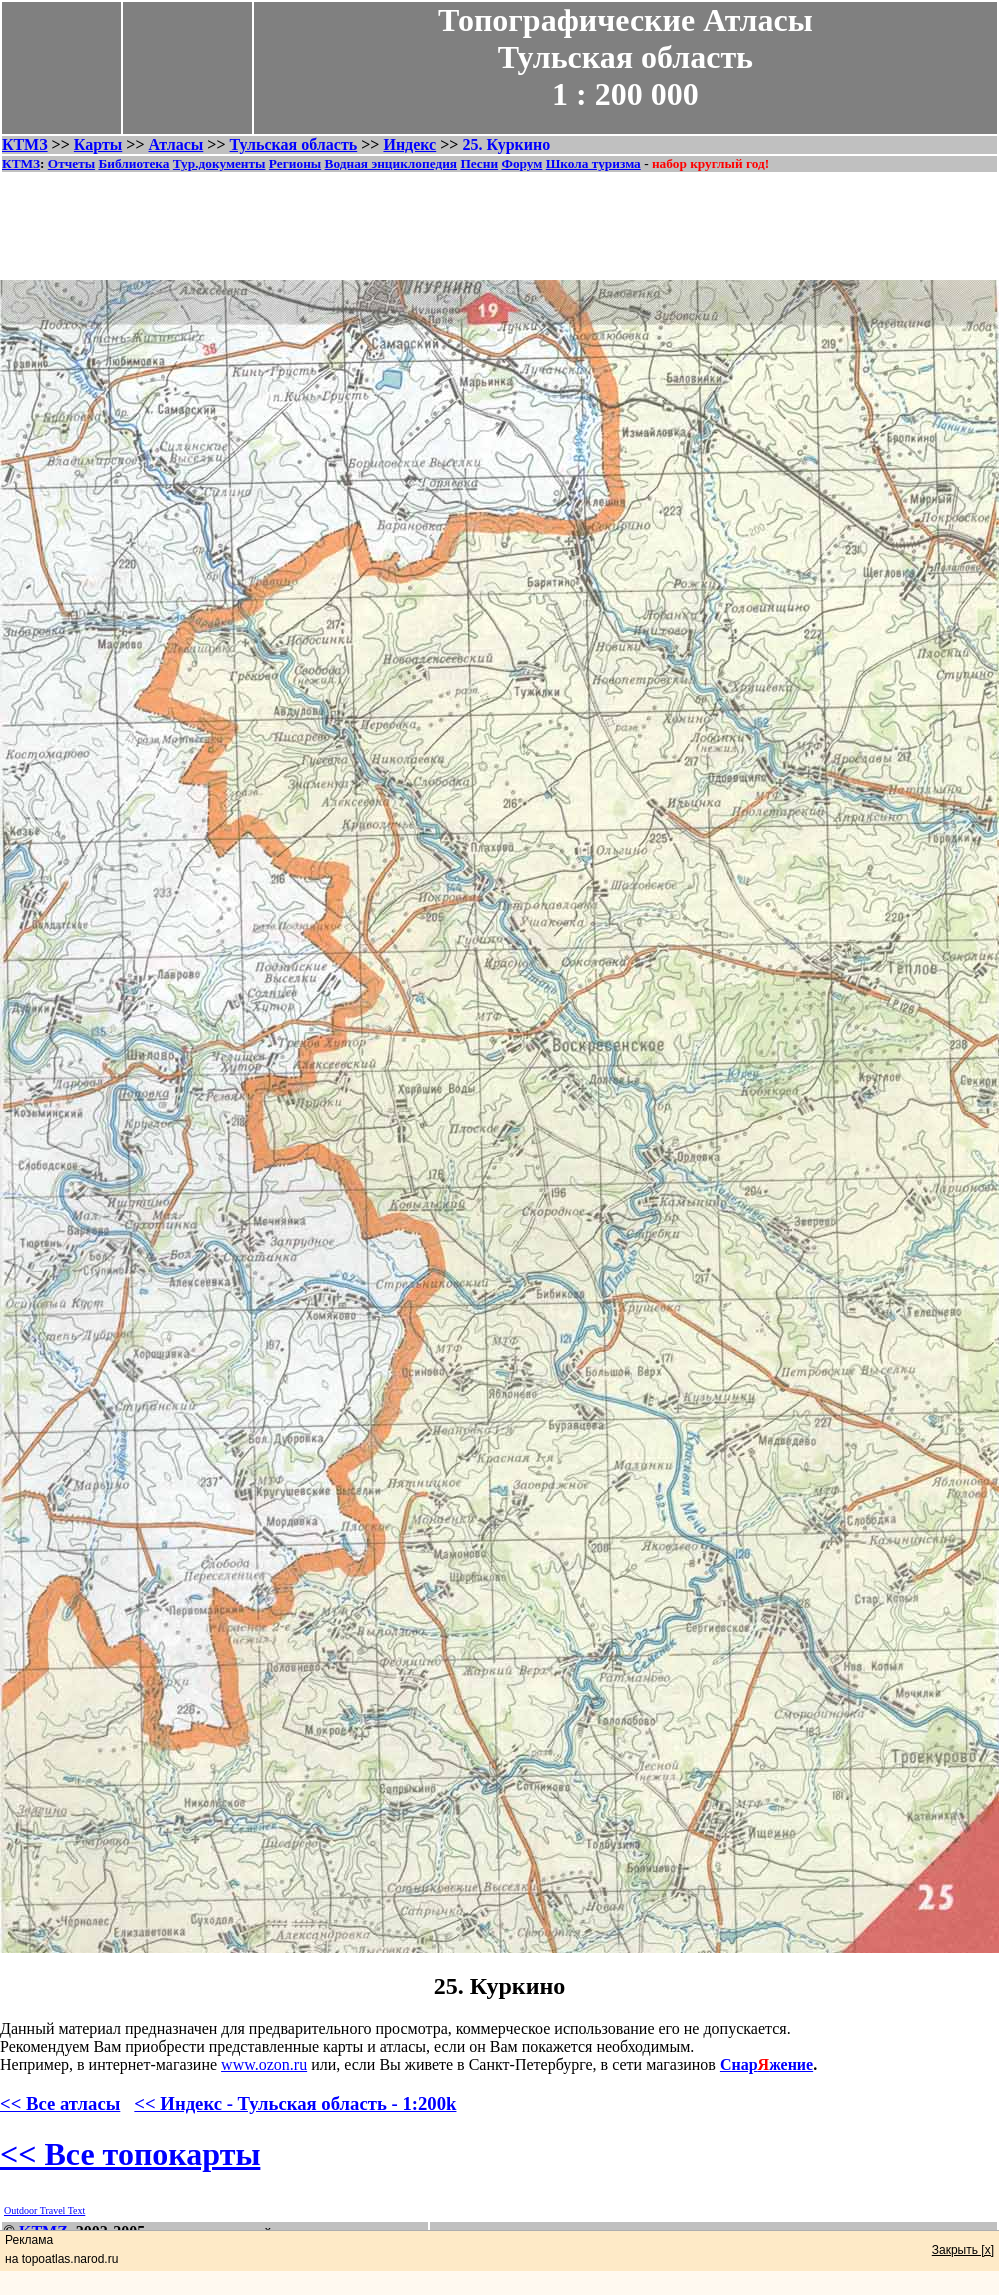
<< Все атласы (60, 2103)
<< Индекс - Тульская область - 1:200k (295, 2103)
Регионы (295, 163)
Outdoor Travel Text (44, 2210)
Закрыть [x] (963, 2250)
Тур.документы (219, 163)
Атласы (176, 144)
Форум (521, 163)
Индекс (409, 144)
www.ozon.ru (264, 2064)
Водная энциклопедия (391, 163)
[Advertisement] (500, 219)
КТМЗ (25, 144)
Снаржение (766, 2064)
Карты (98, 144)
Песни (479, 163)
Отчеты (71, 163)
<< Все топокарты (130, 2154)
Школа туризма (593, 163)
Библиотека (133, 163)
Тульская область (294, 144)
